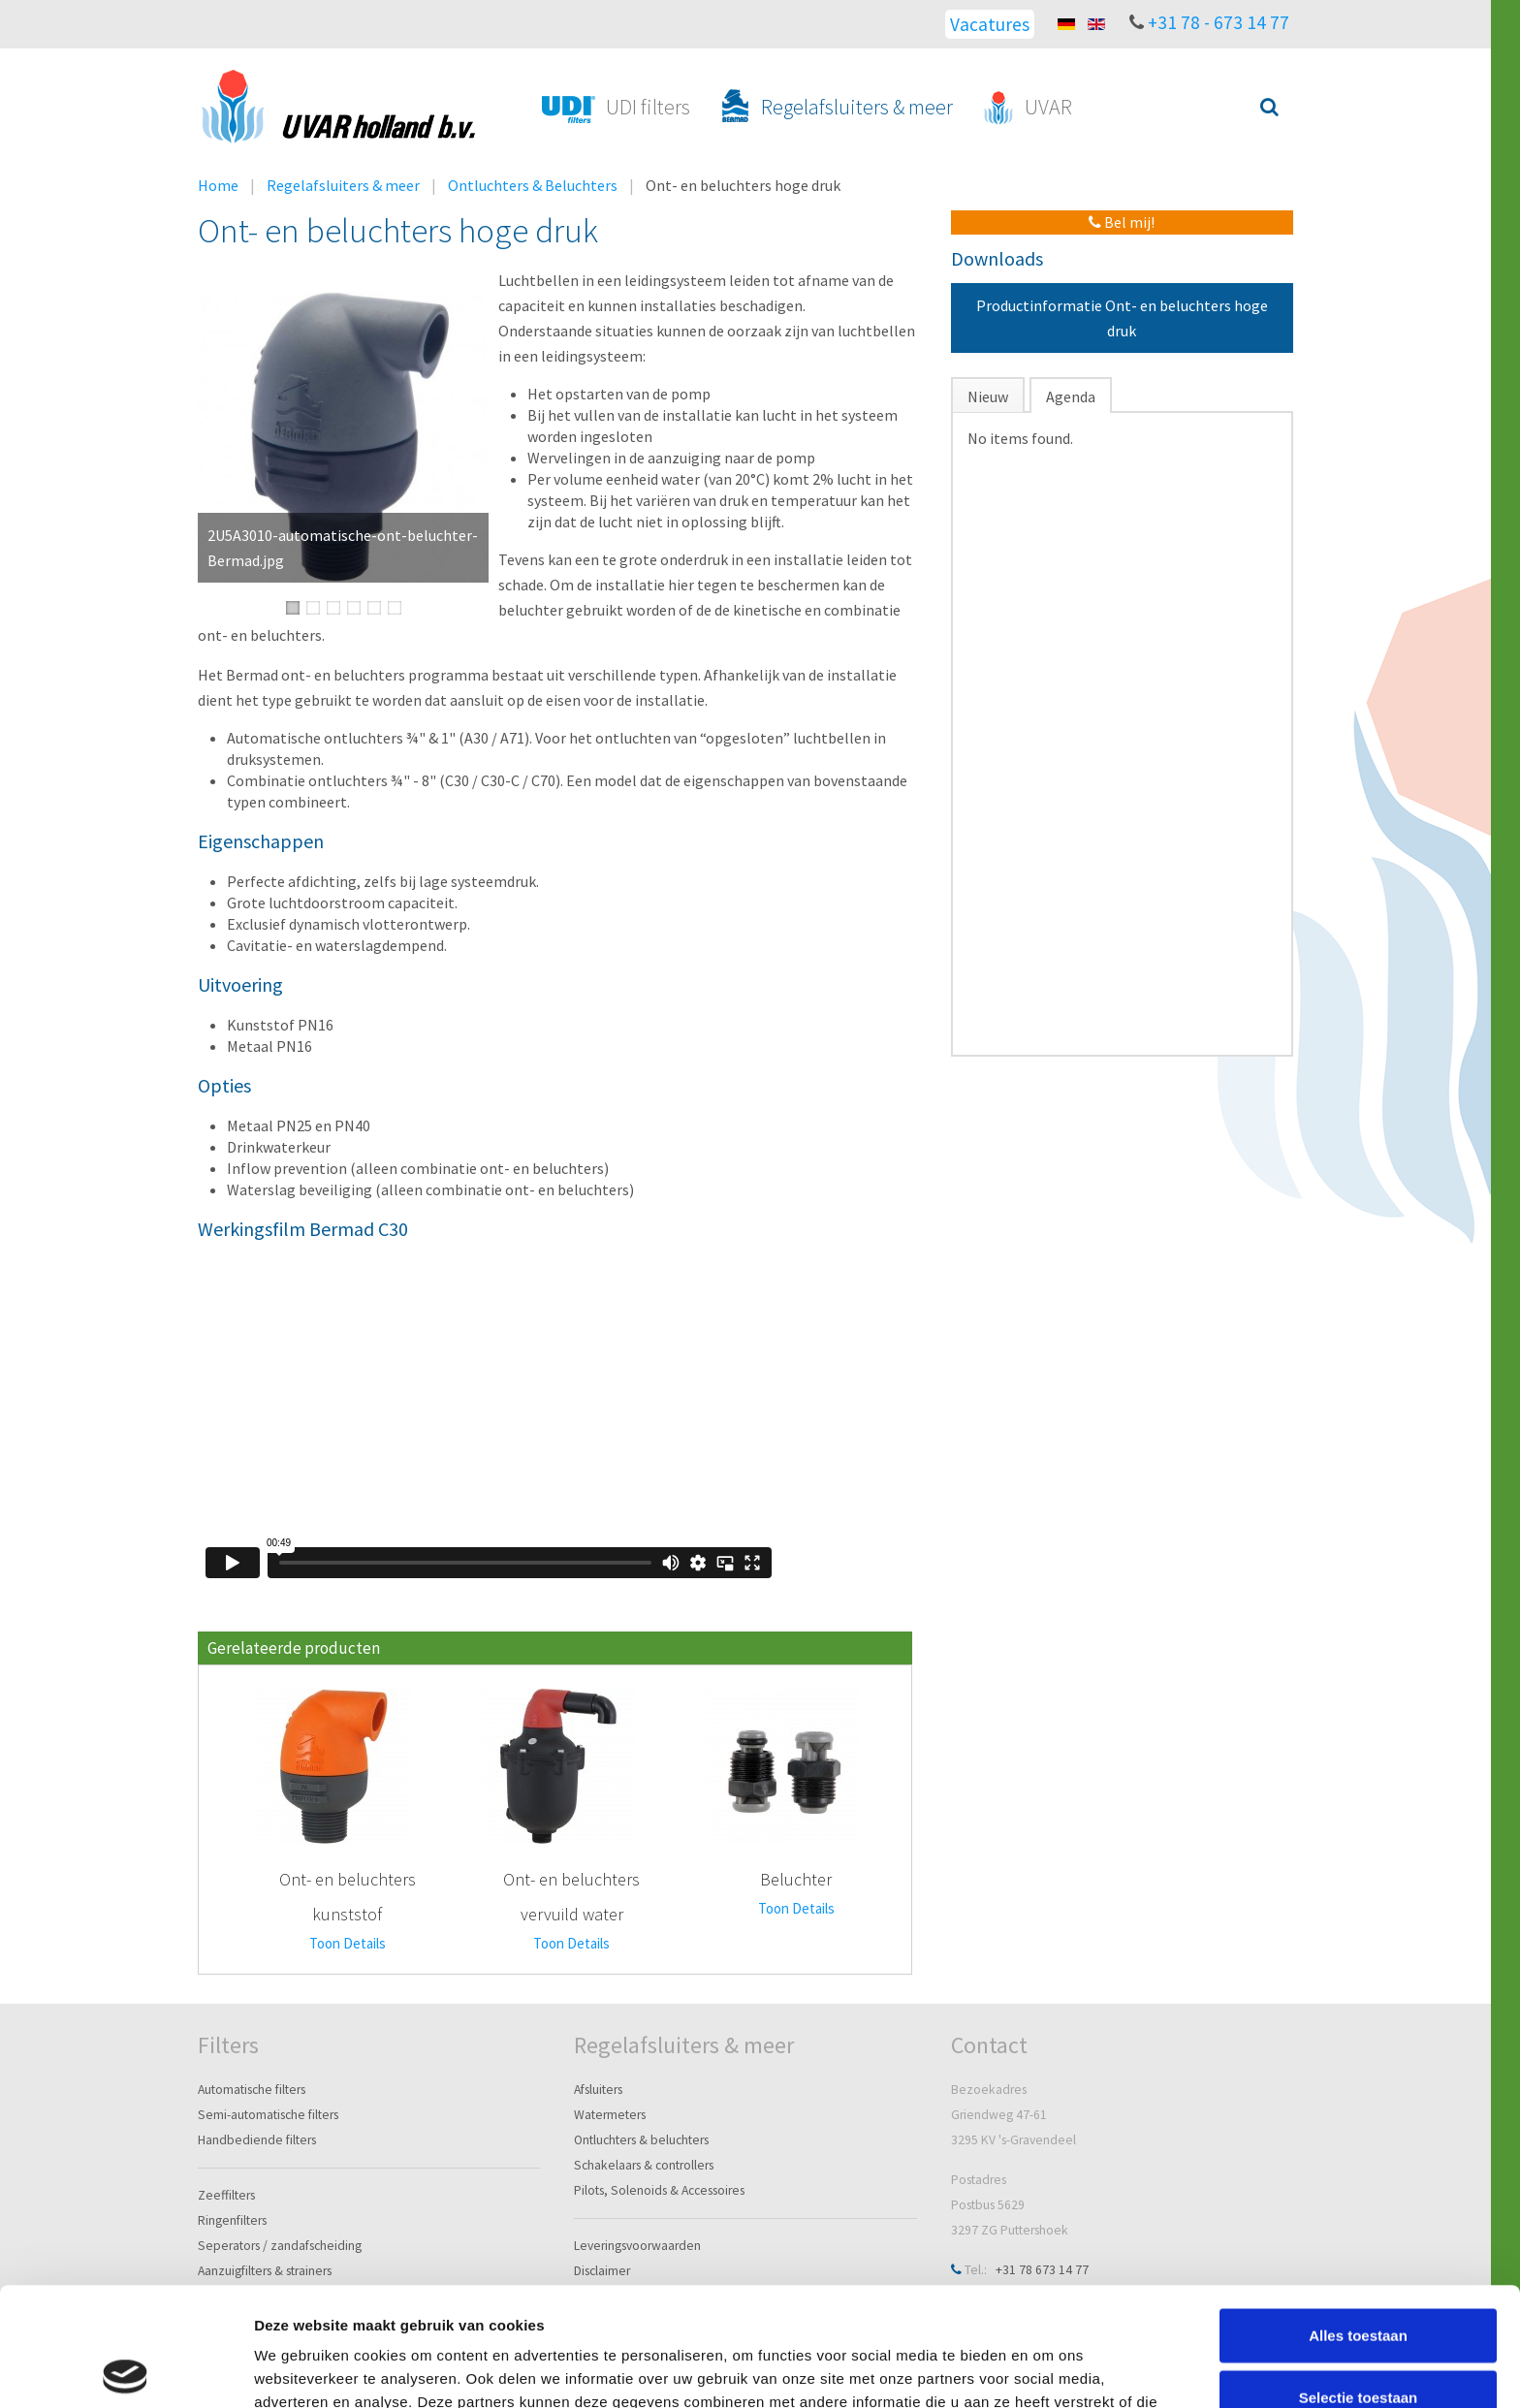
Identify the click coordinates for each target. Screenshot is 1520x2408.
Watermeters (610, 2115)
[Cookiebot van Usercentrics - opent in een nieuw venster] (125, 2370)
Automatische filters (251, 2089)
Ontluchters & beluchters (641, 2140)
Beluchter (796, 1879)
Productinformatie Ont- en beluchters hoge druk (1122, 318)
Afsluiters (598, 2089)
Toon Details (347, 1943)
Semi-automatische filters (268, 2115)
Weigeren (1357, 2339)
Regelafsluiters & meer (343, 185)
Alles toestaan (1358, 2216)
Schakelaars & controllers (643, 2165)
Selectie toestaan (1358, 2278)
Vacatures (989, 24)
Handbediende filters (257, 2140)
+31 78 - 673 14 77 (1218, 22)
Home (218, 185)
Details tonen (1047, 2369)
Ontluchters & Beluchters (533, 185)
